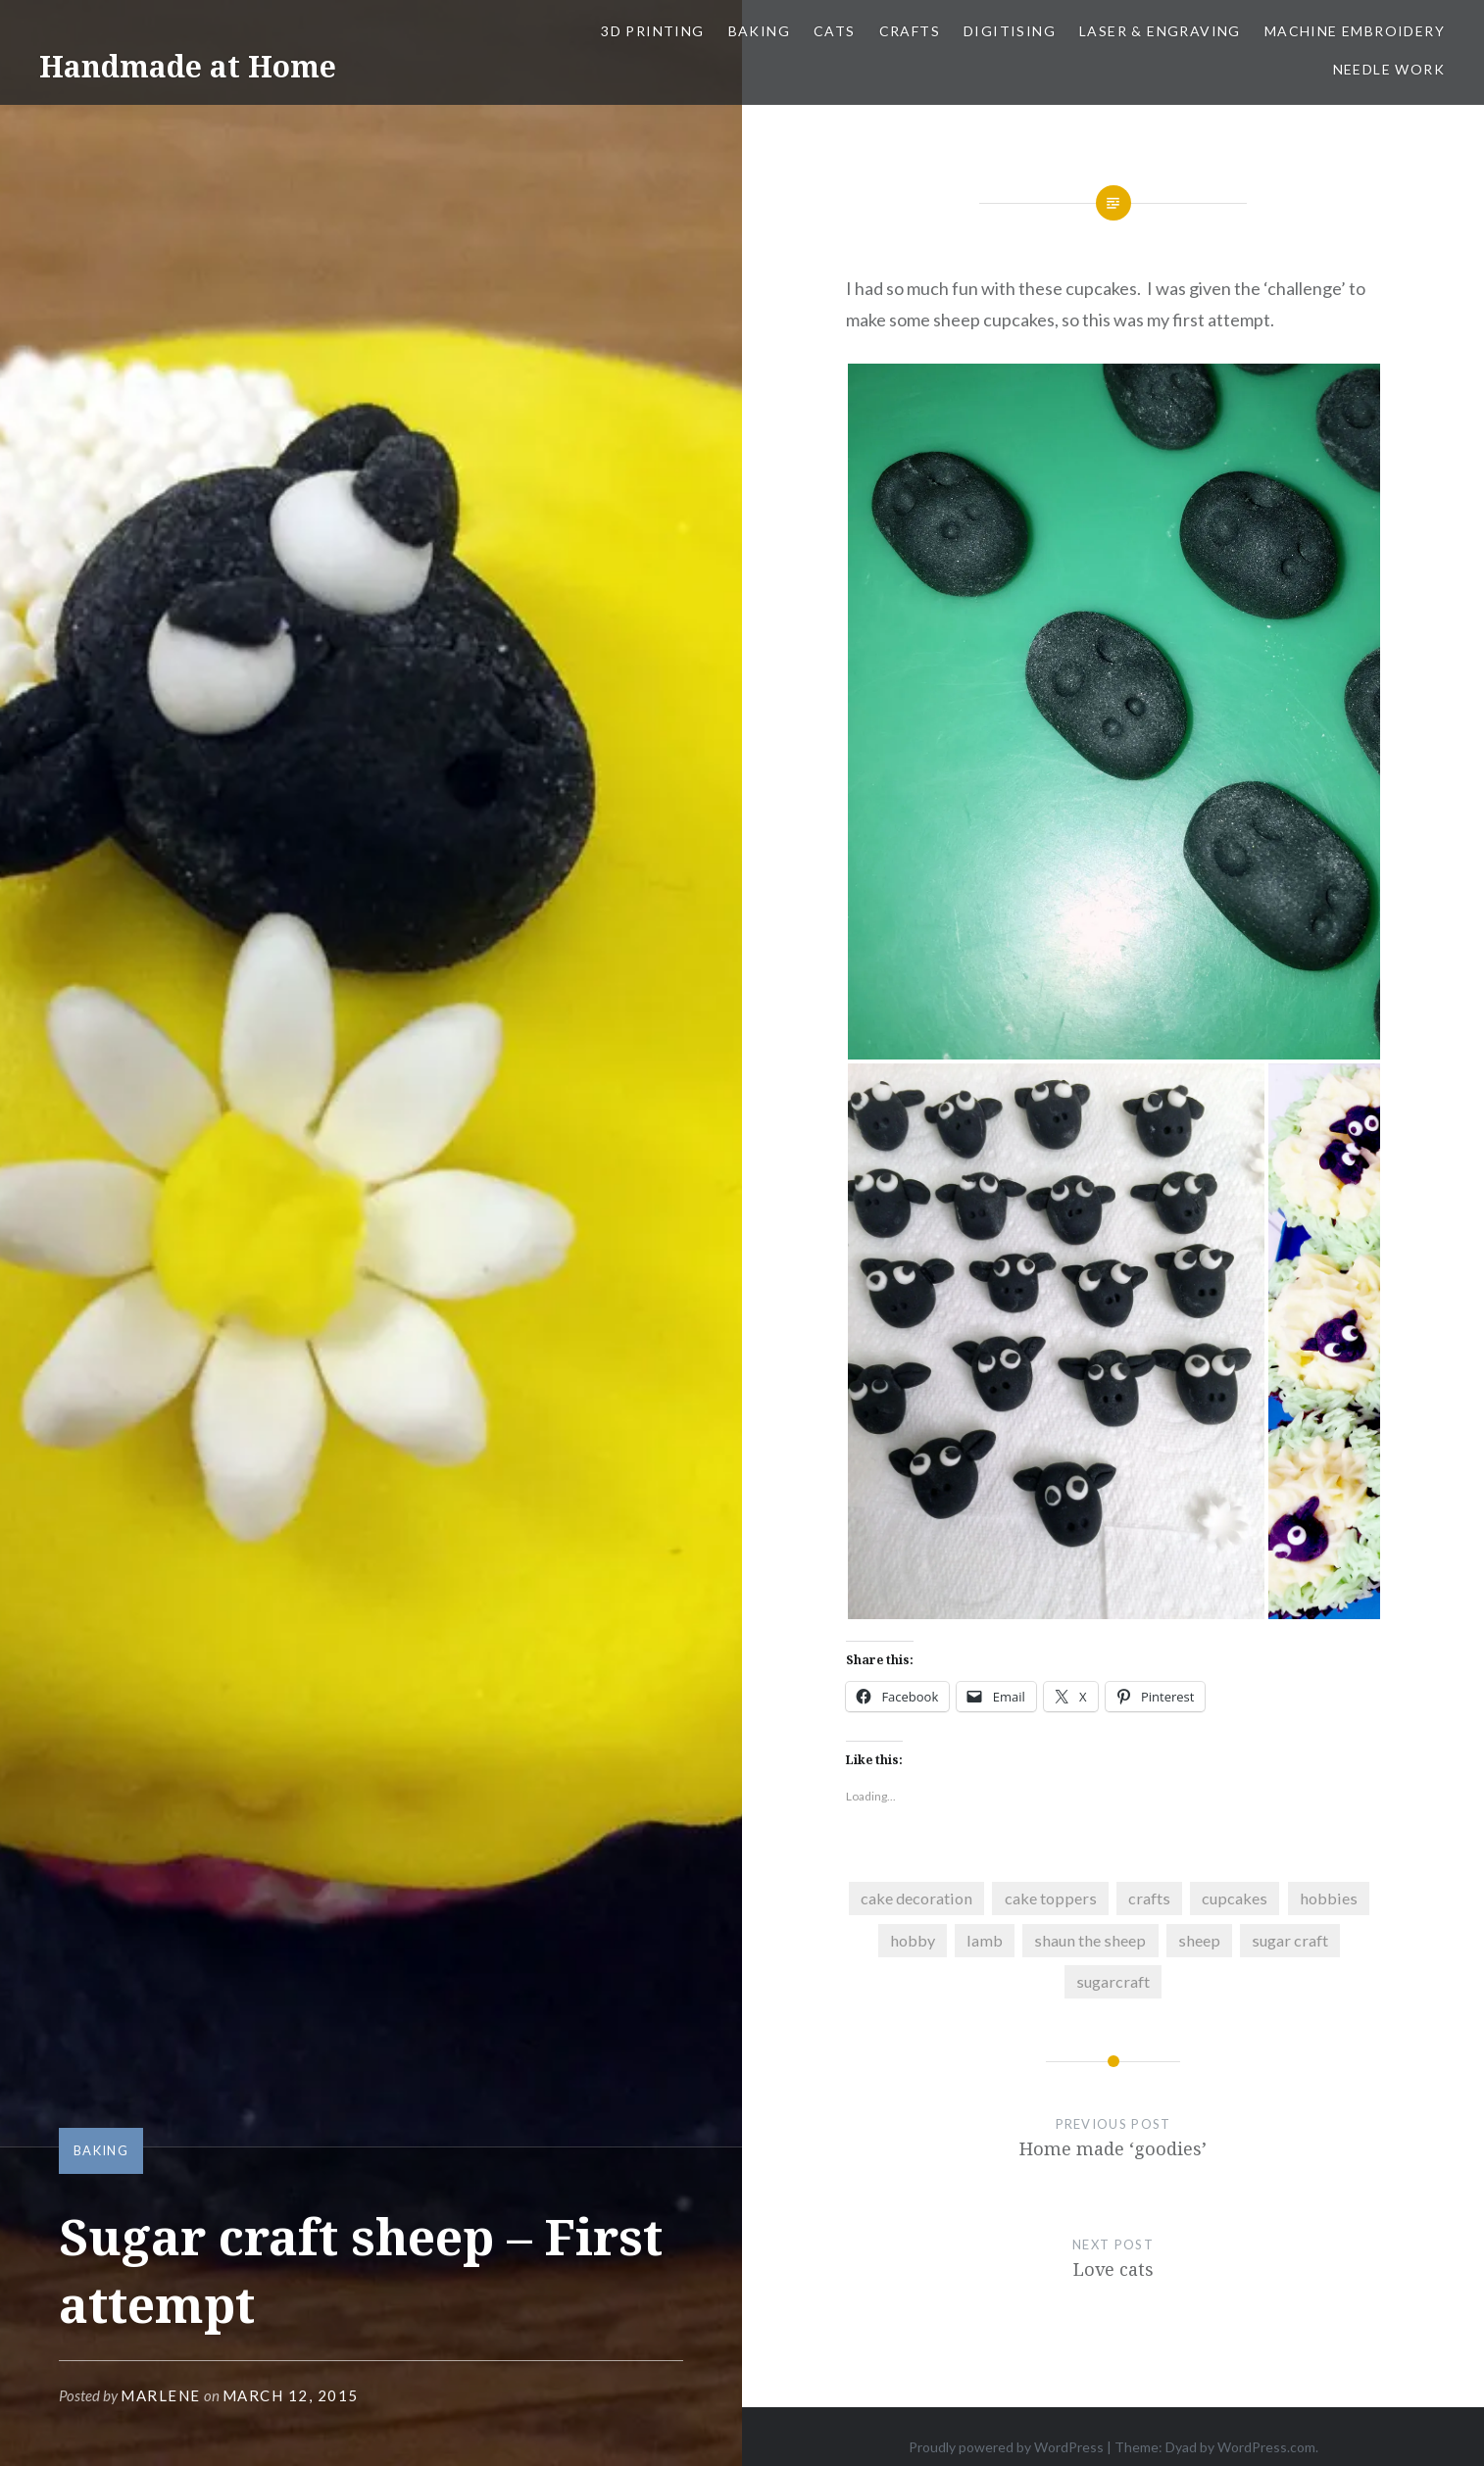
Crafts (909, 31)
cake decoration (916, 1898)
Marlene (161, 2395)
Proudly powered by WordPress (1006, 2447)
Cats (835, 31)
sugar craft (1290, 1940)
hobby (912, 1940)
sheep (1199, 1940)
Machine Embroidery (1354, 31)
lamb (984, 1940)
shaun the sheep (1090, 1940)
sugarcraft (1113, 1981)
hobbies (1329, 1898)
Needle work (1389, 69)
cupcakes (1234, 1898)
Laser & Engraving (1160, 31)
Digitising (1010, 31)
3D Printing (652, 31)
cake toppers (1051, 1898)
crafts (1149, 1898)
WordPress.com (1266, 2447)
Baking (759, 31)
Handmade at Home (187, 66)
